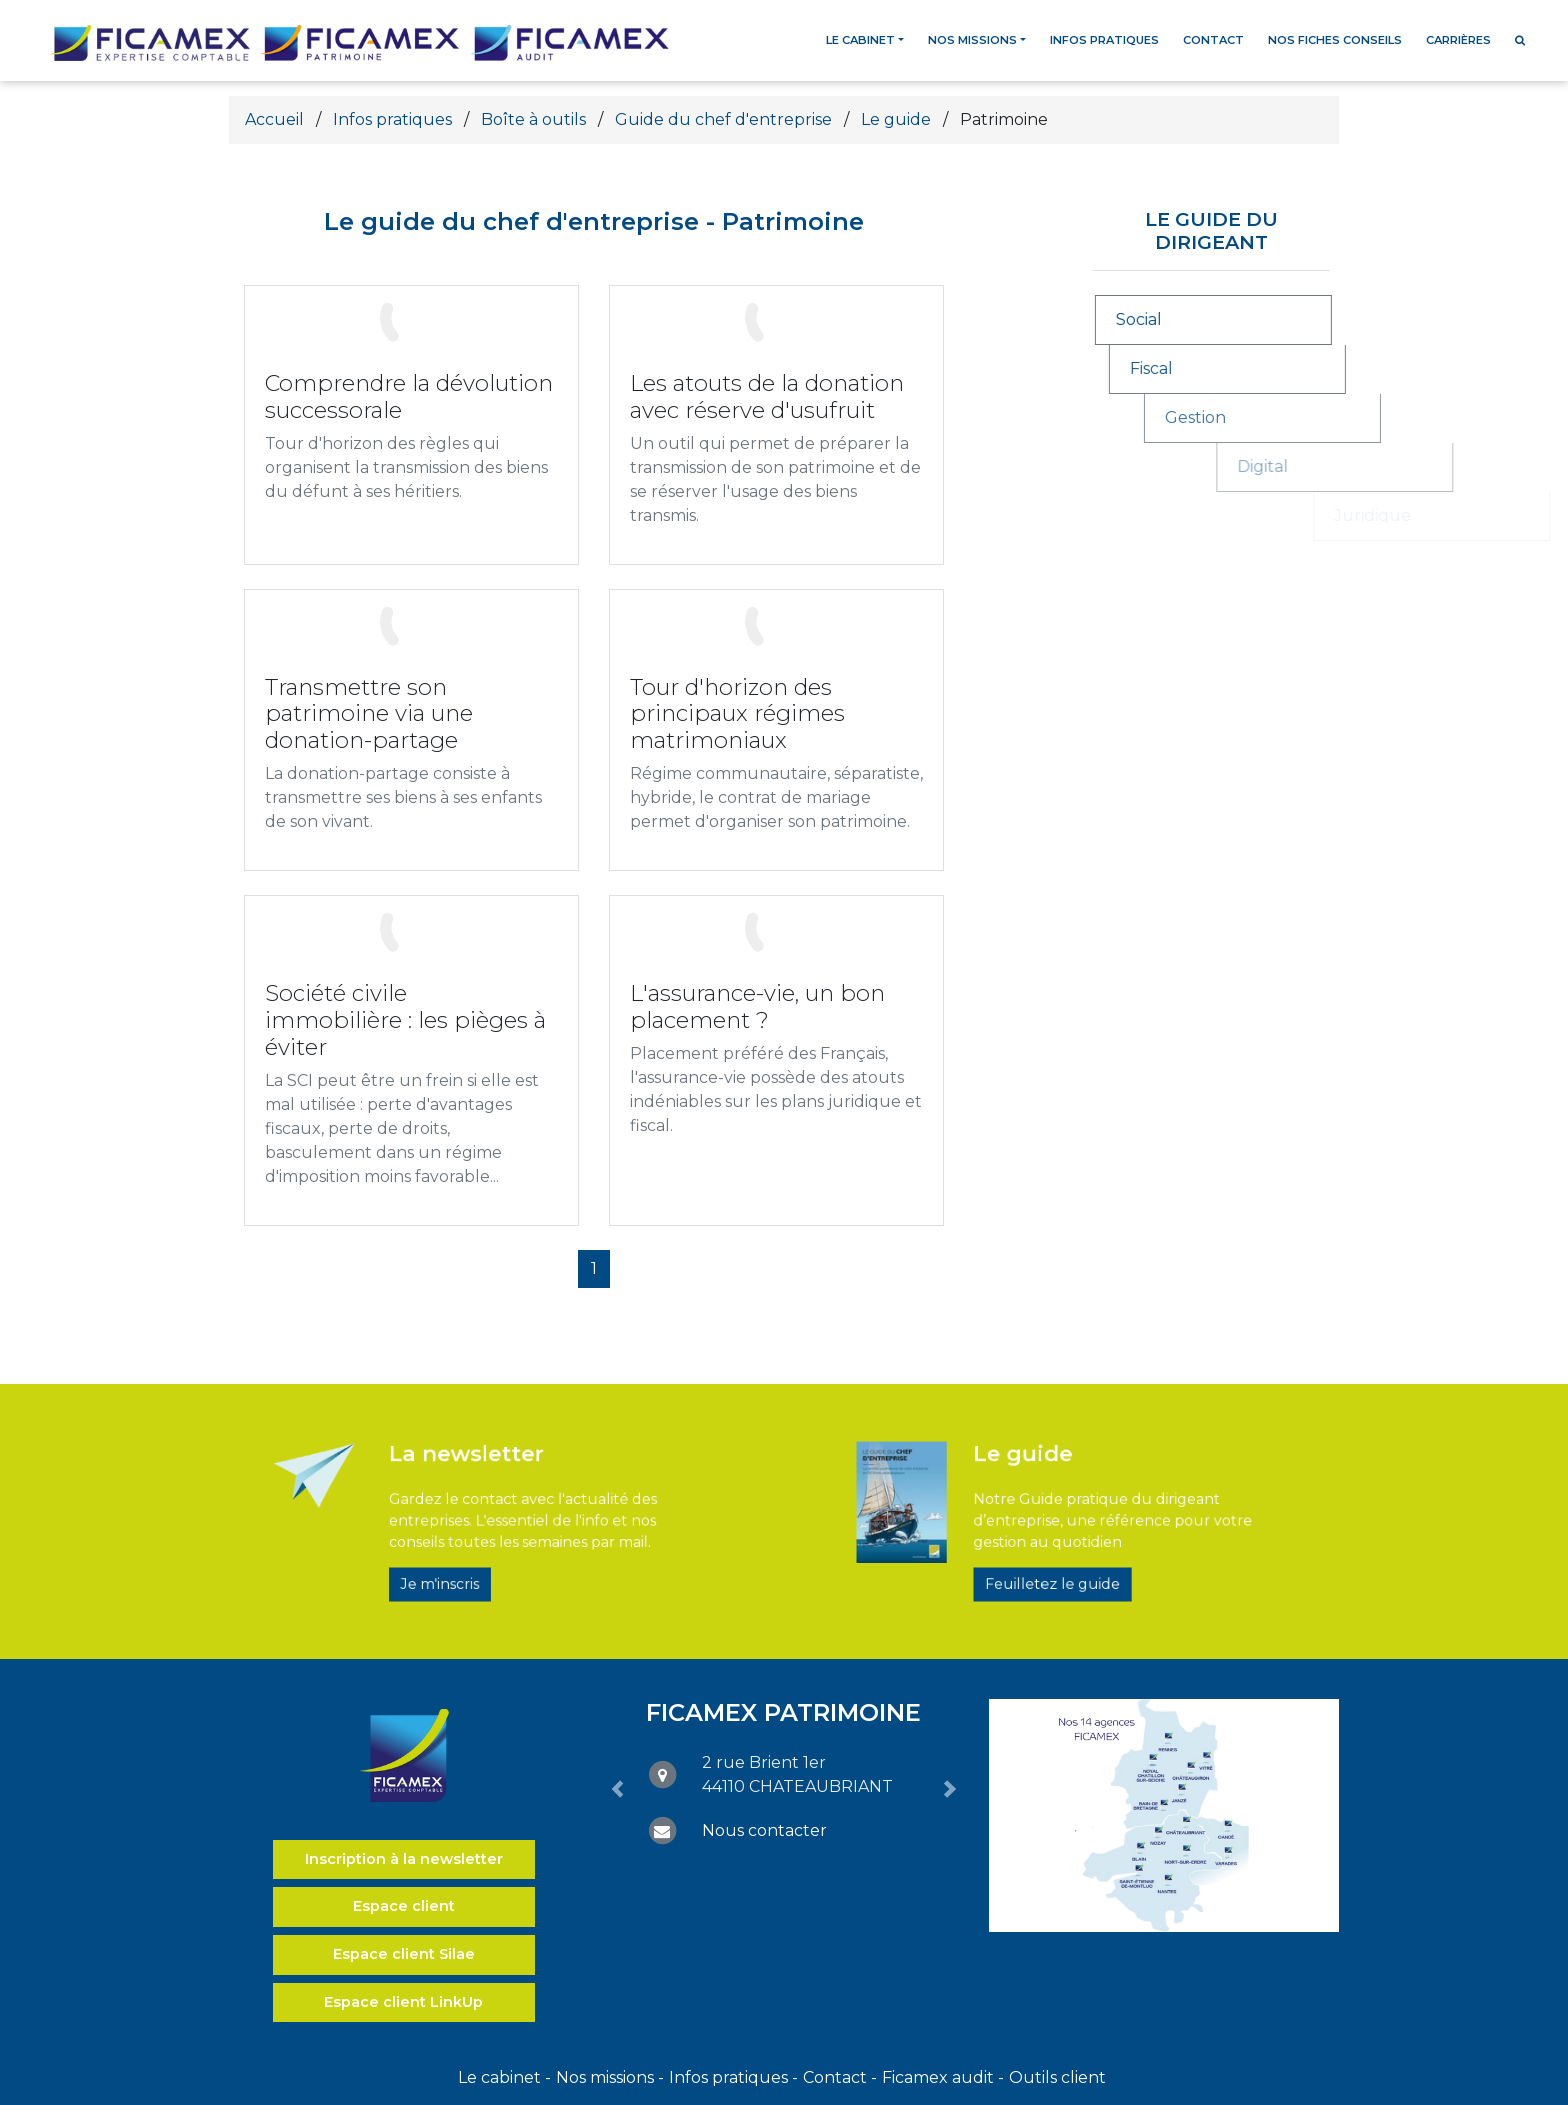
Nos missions (972, 40)
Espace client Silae (404, 1954)
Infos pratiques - (733, 2077)
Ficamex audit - (943, 2077)
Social (1176, 319)
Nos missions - (610, 2077)
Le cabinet (860, 40)
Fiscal (1236, 368)
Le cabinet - (504, 2077)
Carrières (1458, 40)
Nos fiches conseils (1335, 40)
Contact (1213, 40)
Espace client (404, 1906)
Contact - (840, 2077)
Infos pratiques (1104, 40)
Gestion (1345, 417)
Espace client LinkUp (403, 2002)
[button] (617, 1789)
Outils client (1057, 2077)
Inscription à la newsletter (404, 1859)
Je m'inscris (468, 1557)
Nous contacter (764, 1830)
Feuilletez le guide (1056, 1557)
